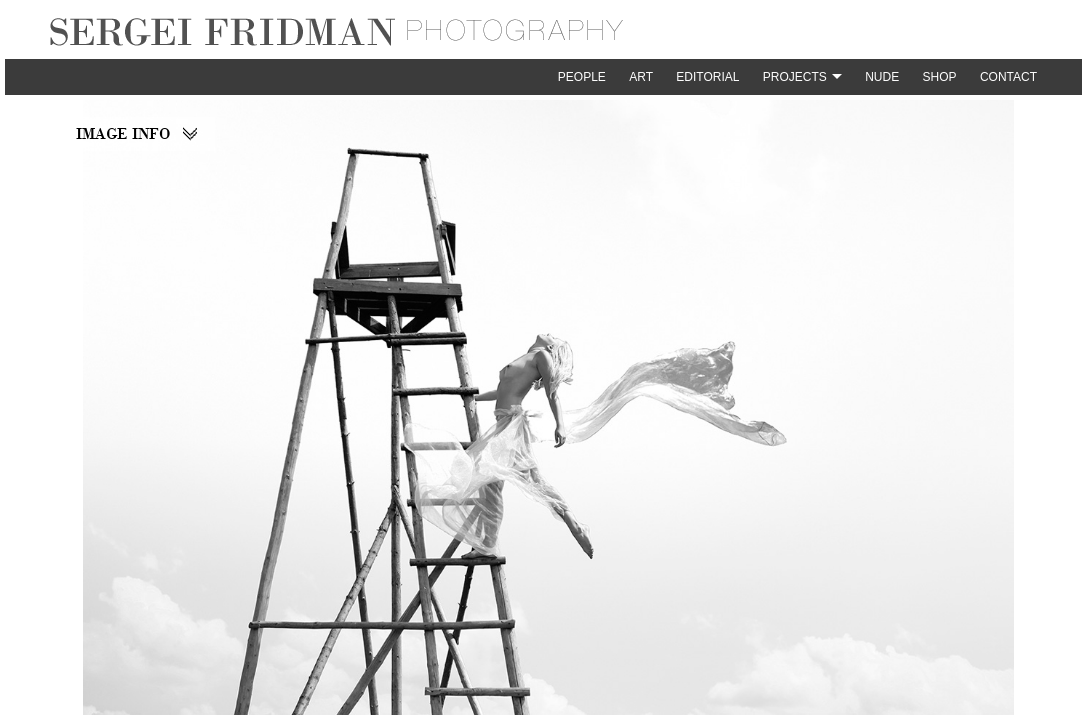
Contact (1008, 77)
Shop (940, 77)
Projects (795, 77)
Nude (882, 77)
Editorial (707, 77)
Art (641, 77)
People (582, 77)
